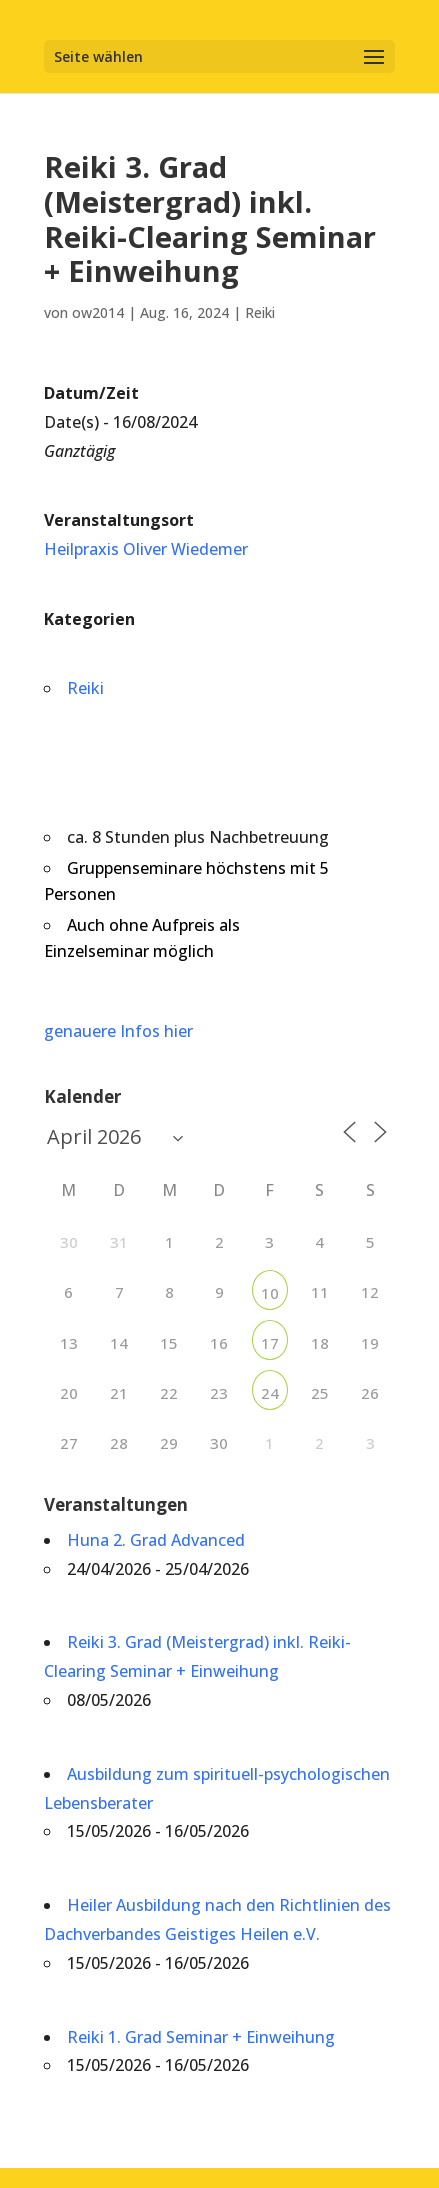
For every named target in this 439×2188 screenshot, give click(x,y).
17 (270, 1343)
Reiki (260, 312)
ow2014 (98, 312)
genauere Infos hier (118, 1031)
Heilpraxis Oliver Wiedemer (146, 549)
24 (270, 1393)
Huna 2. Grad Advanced (156, 1540)
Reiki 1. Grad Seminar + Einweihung (201, 2037)
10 (270, 1293)
